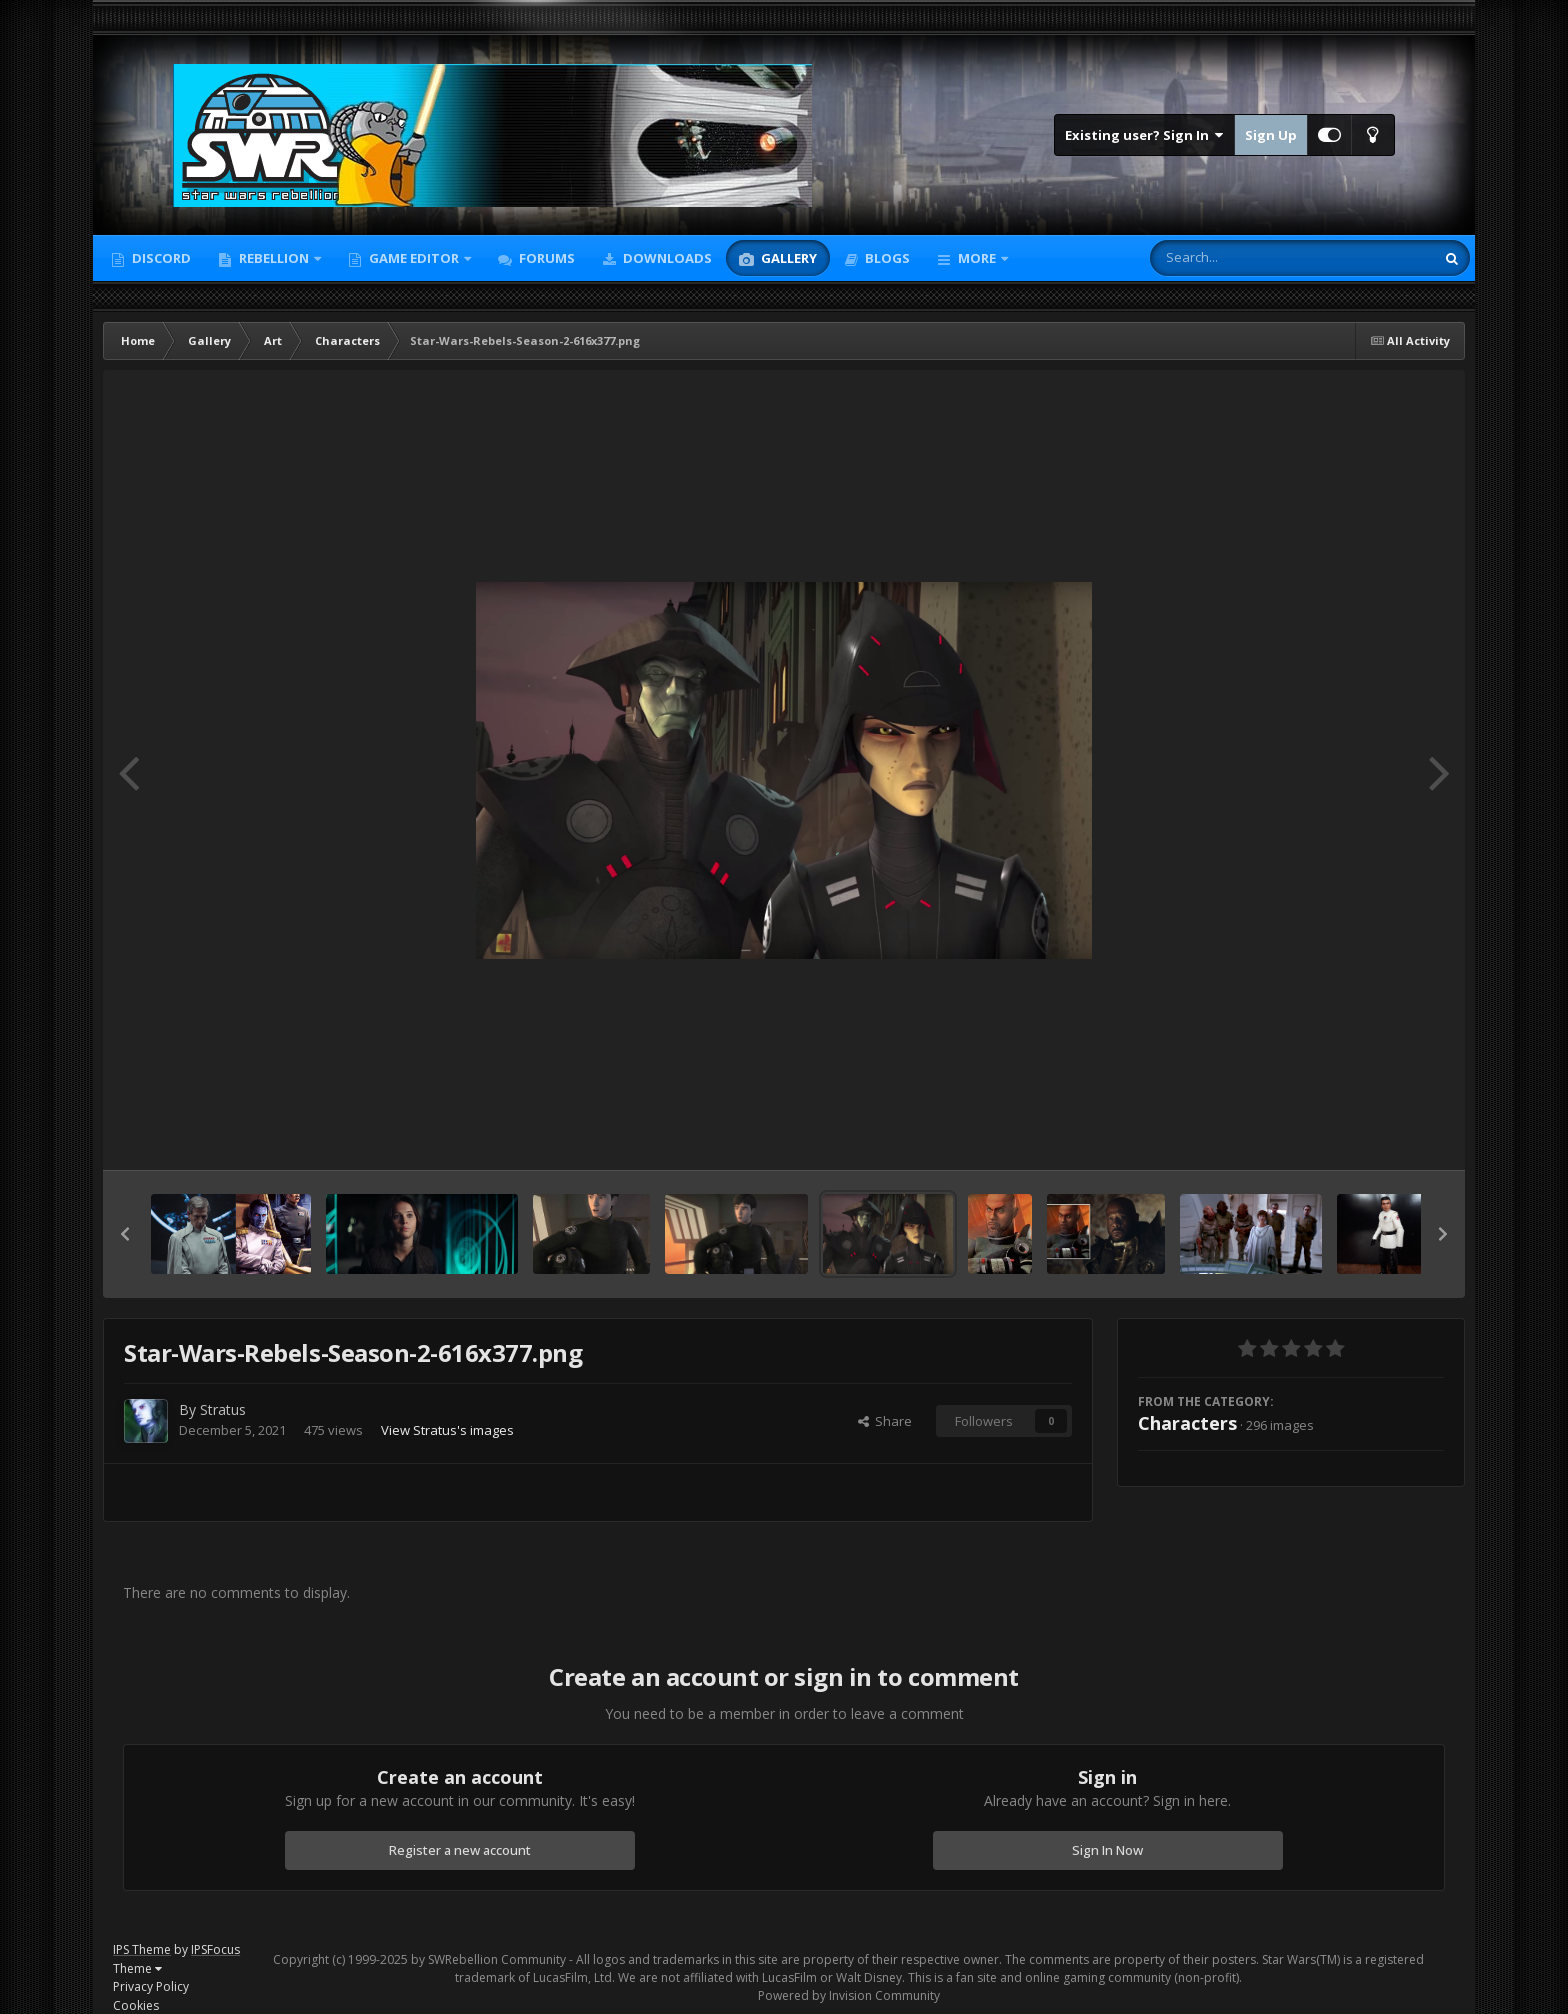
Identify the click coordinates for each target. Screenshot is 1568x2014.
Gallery (787, 258)
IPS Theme (142, 1949)
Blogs (886, 258)
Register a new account (460, 1850)
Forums (545, 258)
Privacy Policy (151, 1986)
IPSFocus (215, 1949)
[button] (125, 1234)
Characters (1187, 1423)
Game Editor (414, 258)
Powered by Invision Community (849, 1995)
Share (885, 1421)
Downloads (666, 258)
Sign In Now (1107, 1850)
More (977, 258)
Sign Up (1271, 135)
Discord (160, 258)
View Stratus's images (447, 1430)
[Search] (1240, 258)
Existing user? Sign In (1144, 135)
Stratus (223, 1409)
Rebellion (274, 258)
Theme (137, 1968)
